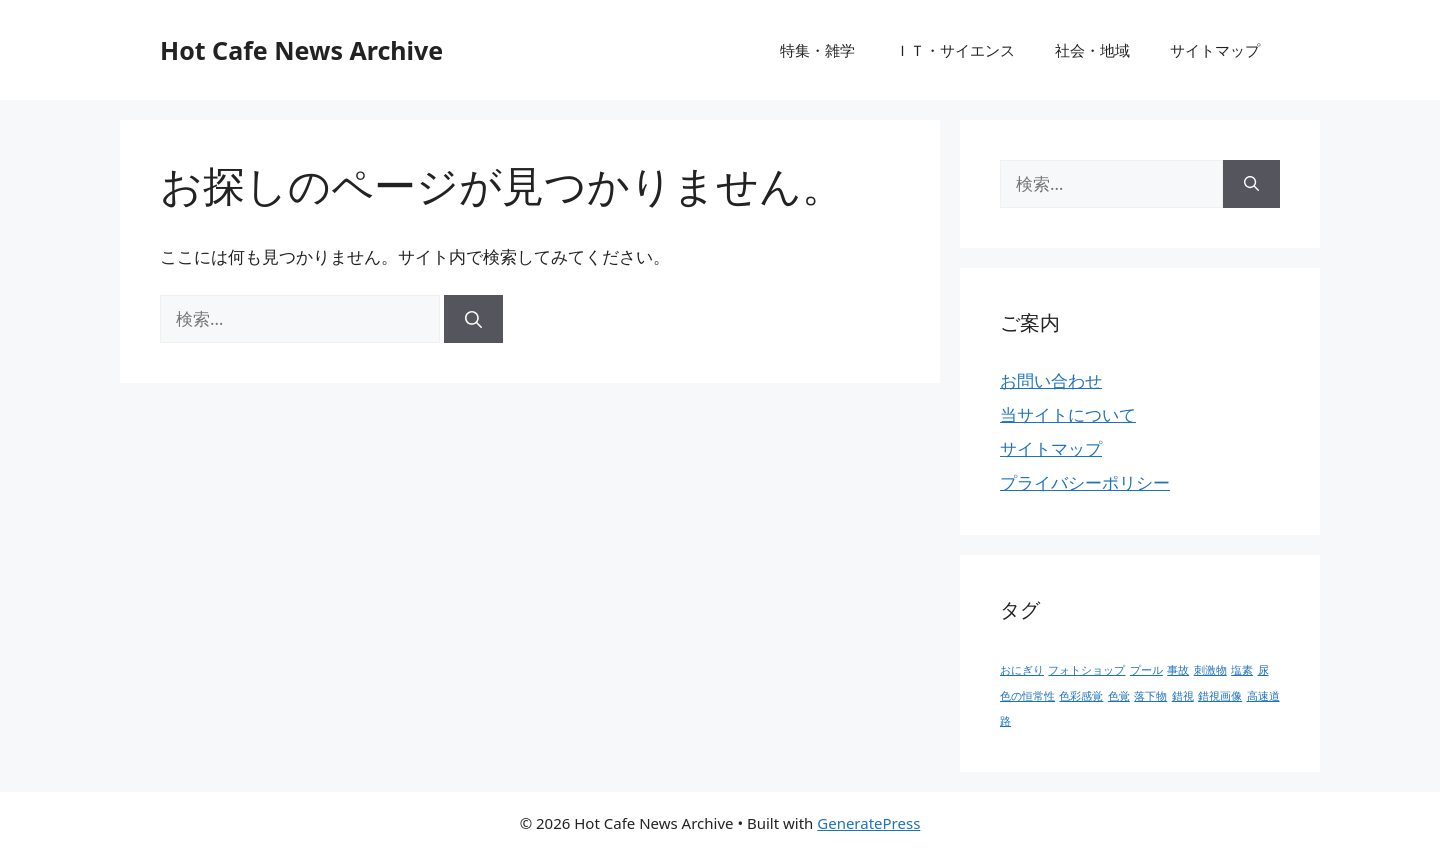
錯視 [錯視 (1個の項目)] (1183, 696)
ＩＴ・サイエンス (955, 50)
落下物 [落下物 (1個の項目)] (1150, 696)
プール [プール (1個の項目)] (1146, 670)
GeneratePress (868, 823)
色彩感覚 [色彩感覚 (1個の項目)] (1081, 696)
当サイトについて (1068, 414)
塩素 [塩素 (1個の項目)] (1242, 670)
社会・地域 (1092, 50)
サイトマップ (1215, 50)
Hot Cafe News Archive (301, 50)
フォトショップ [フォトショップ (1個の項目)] (1086, 670)
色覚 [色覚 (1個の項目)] (1119, 696)
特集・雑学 (817, 50)
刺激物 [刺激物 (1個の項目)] (1210, 670)
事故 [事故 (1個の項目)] (1178, 670)
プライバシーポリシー (1085, 482)
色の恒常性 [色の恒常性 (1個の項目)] (1027, 696)
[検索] (473, 319)
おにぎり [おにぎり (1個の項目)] (1022, 670)
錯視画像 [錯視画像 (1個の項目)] (1220, 696)
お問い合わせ (1051, 380)
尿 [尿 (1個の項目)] (1263, 670)
